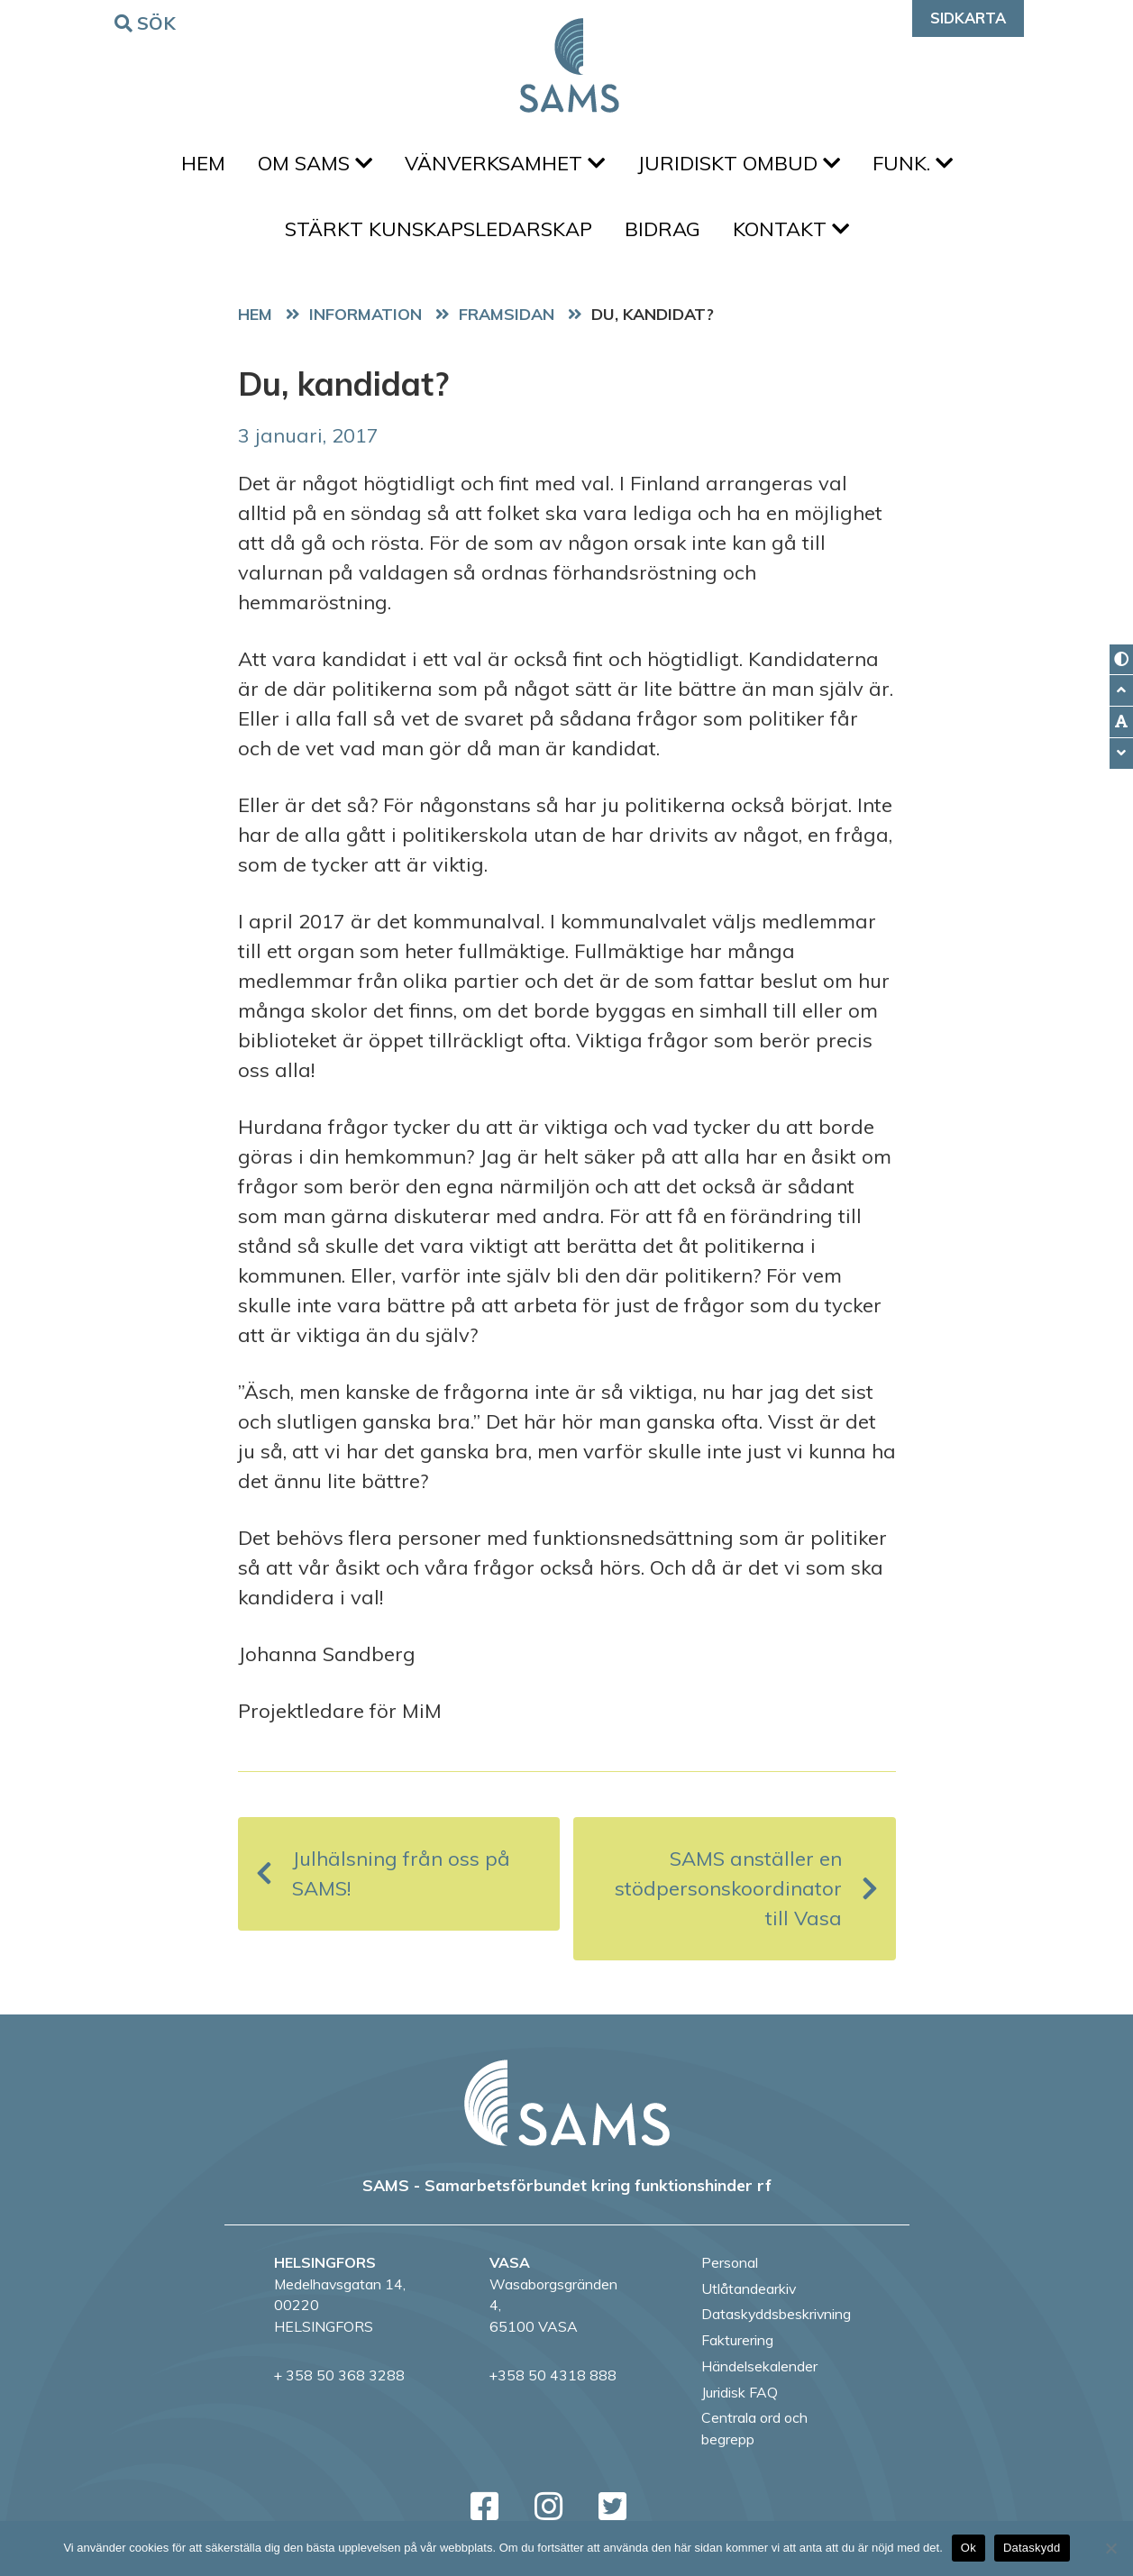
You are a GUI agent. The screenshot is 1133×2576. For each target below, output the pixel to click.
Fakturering (737, 2340)
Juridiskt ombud (738, 163)
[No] (1110, 2548)
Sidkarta (968, 17)
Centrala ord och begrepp (754, 2428)
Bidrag (662, 229)
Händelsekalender (759, 2366)
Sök (147, 22)
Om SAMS (315, 163)
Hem (203, 163)
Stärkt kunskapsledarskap (438, 229)
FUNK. (913, 163)
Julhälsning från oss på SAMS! (383, 1873)
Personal (729, 2262)
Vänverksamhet (505, 163)
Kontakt (791, 229)
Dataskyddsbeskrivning (776, 2314)
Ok (968, 2547)
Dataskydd (1032, 2547)
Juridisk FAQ (739, 2392)
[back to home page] (567, 2103)
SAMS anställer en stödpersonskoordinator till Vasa (746, 1888)
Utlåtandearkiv (748, 2288)
